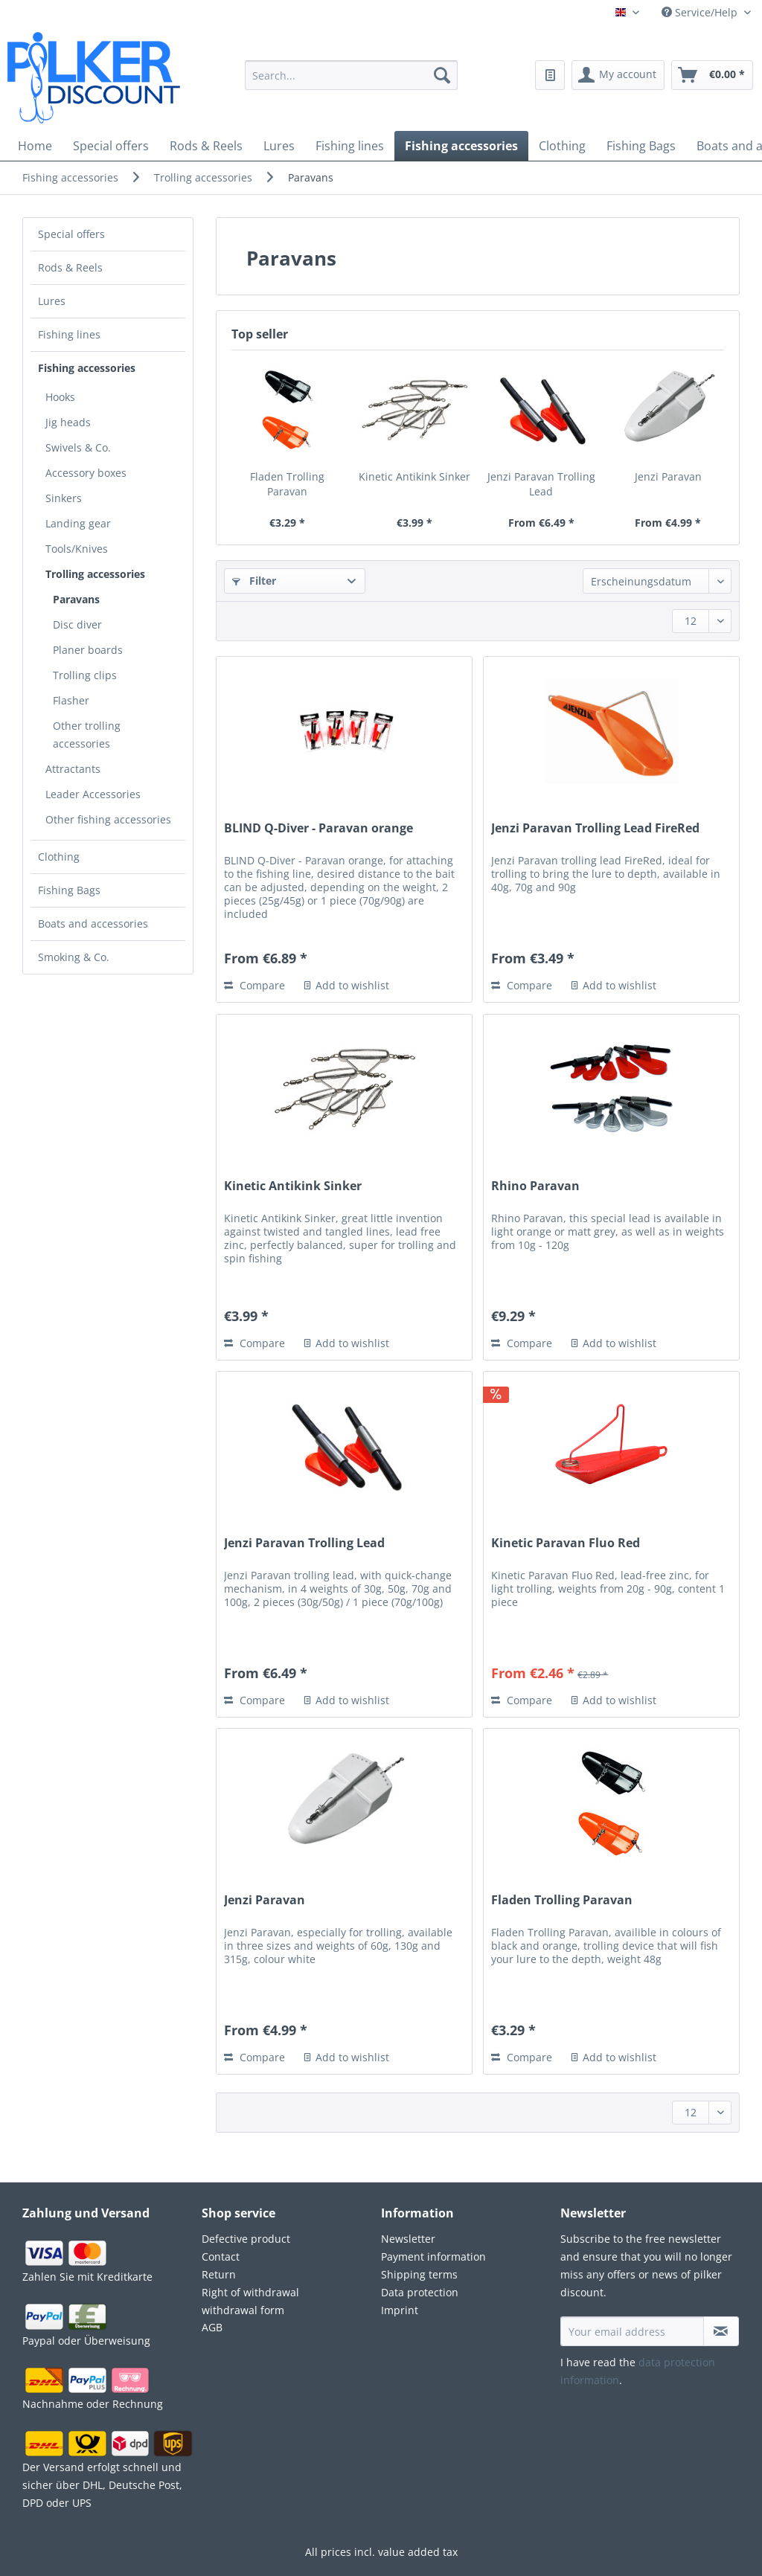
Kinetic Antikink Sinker (414, 476)
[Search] (442, 75)
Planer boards (88, 650)
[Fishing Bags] (641, 146)
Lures (51, 301)
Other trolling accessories (87, 735)
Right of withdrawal (250, 2292)
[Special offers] (111, 146)
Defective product (246, 2239)
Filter (254, 581)
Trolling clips (85, 675)
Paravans (76, 599)
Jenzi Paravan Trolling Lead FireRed (595, 828)
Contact (221, 2256)
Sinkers (63, 498)
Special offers (71, 234)
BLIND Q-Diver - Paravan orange (318, 828)
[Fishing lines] (349, 146)
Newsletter (408, 2239)
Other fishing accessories (108, 819)
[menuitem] (351, 84)
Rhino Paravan (535, 1186)
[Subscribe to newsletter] (721, 2331)
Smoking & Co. (73, 957)
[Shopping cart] (712, 75)
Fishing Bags (69, 890)
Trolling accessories (95, 574)
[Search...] (351, 75)
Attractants (72, 769)
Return (219, 2274)
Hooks (60, 397)
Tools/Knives (76, 549)
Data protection (419, 2292)
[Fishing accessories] (461, 146)
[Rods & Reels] (206, 146)
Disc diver (77, 624)
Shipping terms (419, 2274)
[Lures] (279, 146)
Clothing (59, 856)
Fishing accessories (86, 368)
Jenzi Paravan (668, 476)
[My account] (618, 75)
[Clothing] (562, 146)
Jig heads (68, 422)
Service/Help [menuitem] (701, 12)
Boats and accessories (93, 923)
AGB (212, 2327)
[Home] (35, 146)
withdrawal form (243, 2310)
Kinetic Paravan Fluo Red (565, 1543)
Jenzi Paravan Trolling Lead (541, 483)
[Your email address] (632, 2331)
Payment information (433, 2256)
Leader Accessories (93, 794)
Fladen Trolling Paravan (287, 483)
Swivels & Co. (78, 447)
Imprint (399, 2310)
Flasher (71, 700)
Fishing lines (69, 334)
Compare (254, 985)
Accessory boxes (86, 473)
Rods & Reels (70, 267)
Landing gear (78, 523)
